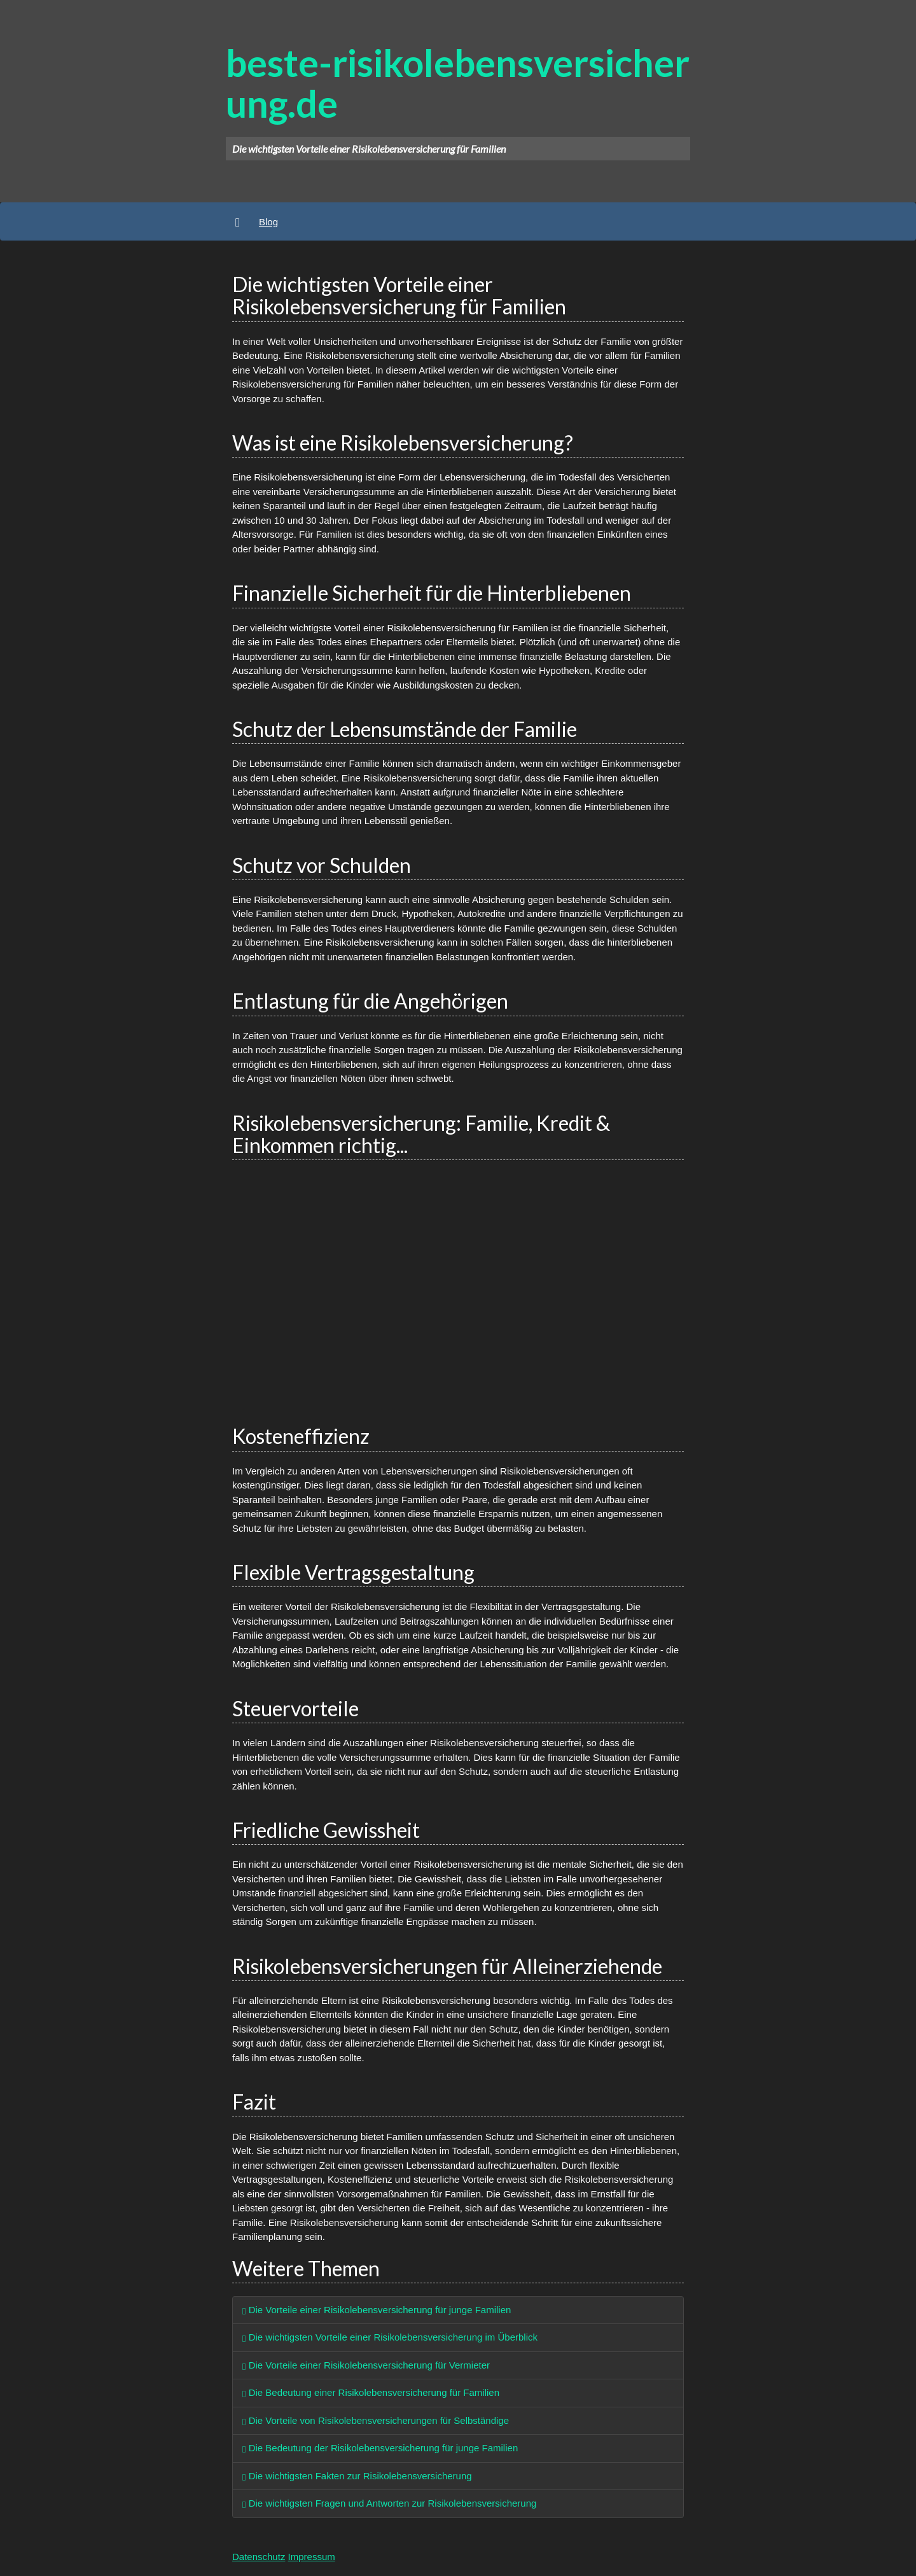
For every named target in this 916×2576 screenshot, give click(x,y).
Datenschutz (258, 2556)
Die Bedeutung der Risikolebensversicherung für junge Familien (380, 2447)
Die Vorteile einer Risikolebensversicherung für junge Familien (376, 2309)
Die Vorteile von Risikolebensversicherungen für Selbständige (375, 2420)
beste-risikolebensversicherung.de (458, 82)
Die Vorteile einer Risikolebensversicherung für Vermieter (366, 2365)
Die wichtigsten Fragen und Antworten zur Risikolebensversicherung (389, 2503)
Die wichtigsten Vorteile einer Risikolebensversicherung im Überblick (390, 2337)
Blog (268, 221)
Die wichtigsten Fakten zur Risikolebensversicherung (357, 2475)
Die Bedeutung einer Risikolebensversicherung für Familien (370, 2392)
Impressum (311, 2556)
